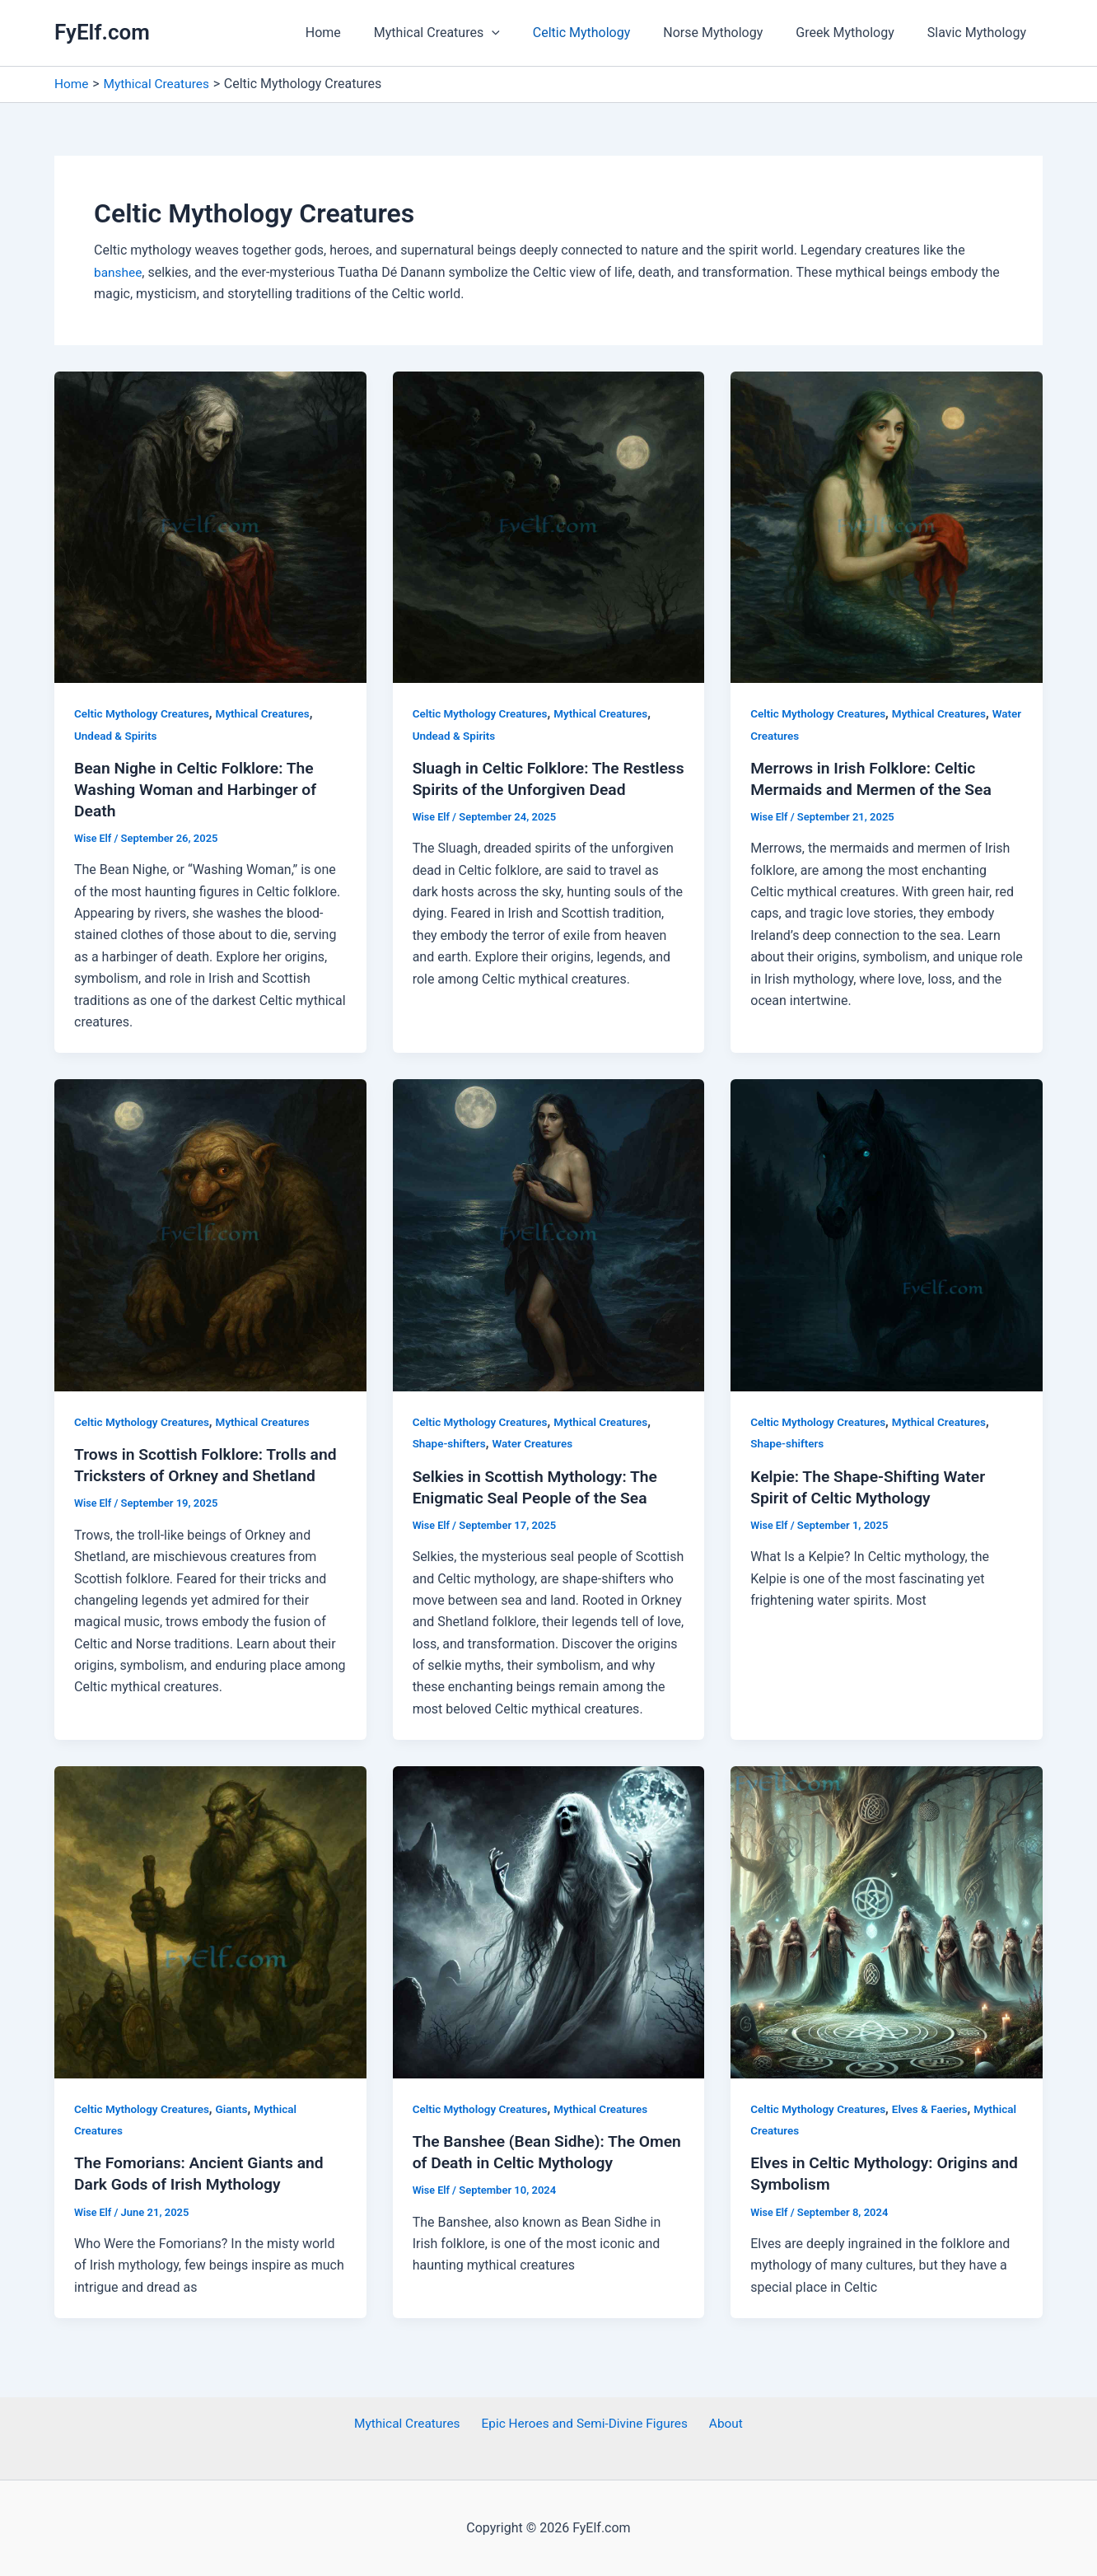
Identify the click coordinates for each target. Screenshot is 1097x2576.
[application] (521, 33)
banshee (119, 272)
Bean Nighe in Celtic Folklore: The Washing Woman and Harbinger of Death (200, 789)
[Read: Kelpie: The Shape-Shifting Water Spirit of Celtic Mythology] (887, 1234)
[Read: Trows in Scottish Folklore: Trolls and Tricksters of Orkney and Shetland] (210, 1234)
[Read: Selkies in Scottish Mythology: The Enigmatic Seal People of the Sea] (549, 1234)
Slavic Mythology (980, 32)
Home (359, 32)
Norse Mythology (729, 32)
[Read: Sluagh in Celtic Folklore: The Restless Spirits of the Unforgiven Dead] (549, 526)
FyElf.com (102, 32)
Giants (237, 2108)
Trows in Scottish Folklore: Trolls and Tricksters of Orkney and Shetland (194, 1475)
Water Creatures (792, 734)
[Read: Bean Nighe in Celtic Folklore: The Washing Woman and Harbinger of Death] (210, 526)
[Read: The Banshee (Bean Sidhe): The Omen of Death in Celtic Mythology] (549, 1920)
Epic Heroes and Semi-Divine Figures (585, 2424)
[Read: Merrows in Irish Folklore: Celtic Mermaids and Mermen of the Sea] (887, 526)
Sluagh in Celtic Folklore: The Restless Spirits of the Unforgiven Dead (536, 789)
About (723, 2424)
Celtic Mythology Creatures (144, 713)
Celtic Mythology (605, 32)
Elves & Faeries (936, 2108)
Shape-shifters (451, 1443)
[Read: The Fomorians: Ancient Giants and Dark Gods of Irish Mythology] (210, 1920)
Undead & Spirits (117, 734)
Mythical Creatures (467, 33)
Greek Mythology (854, 32)
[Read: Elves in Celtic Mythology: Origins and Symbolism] (887, 1920)
